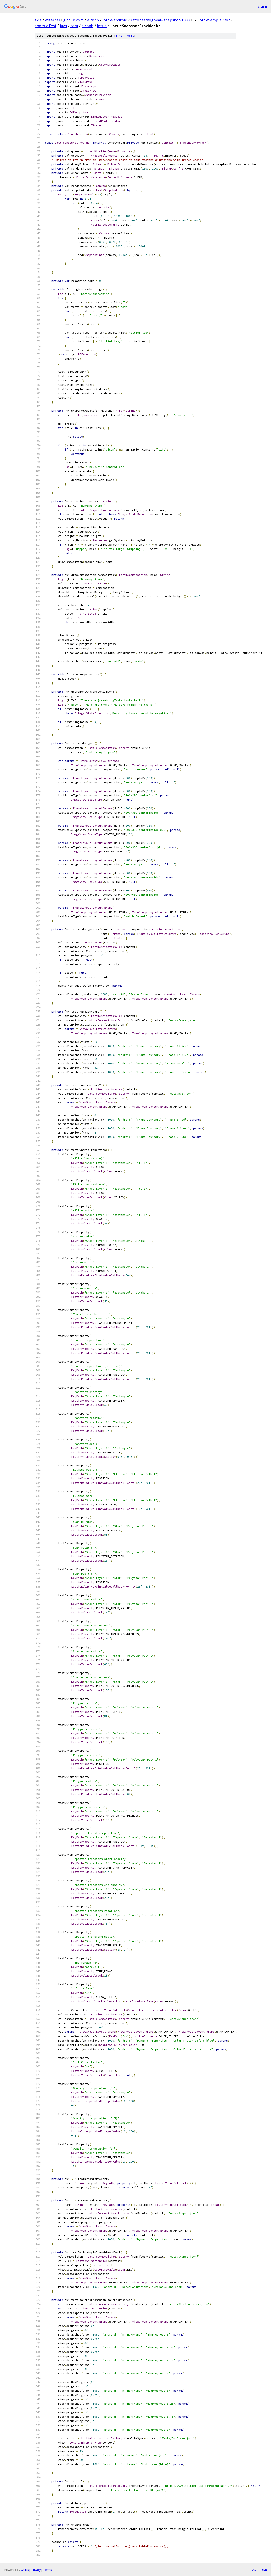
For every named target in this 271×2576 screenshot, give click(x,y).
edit (130, 35)
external (52, 19)
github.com (73, 19)
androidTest (45, 25)
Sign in (262, 6)
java (63, 25)
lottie (102, 25)
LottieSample (209, 19)
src (227, 19)
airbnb (93, 19)
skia (38, 19)
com (74, 25)
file (119, 35)
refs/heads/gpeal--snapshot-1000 (160, 19)
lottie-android (115, 19)
